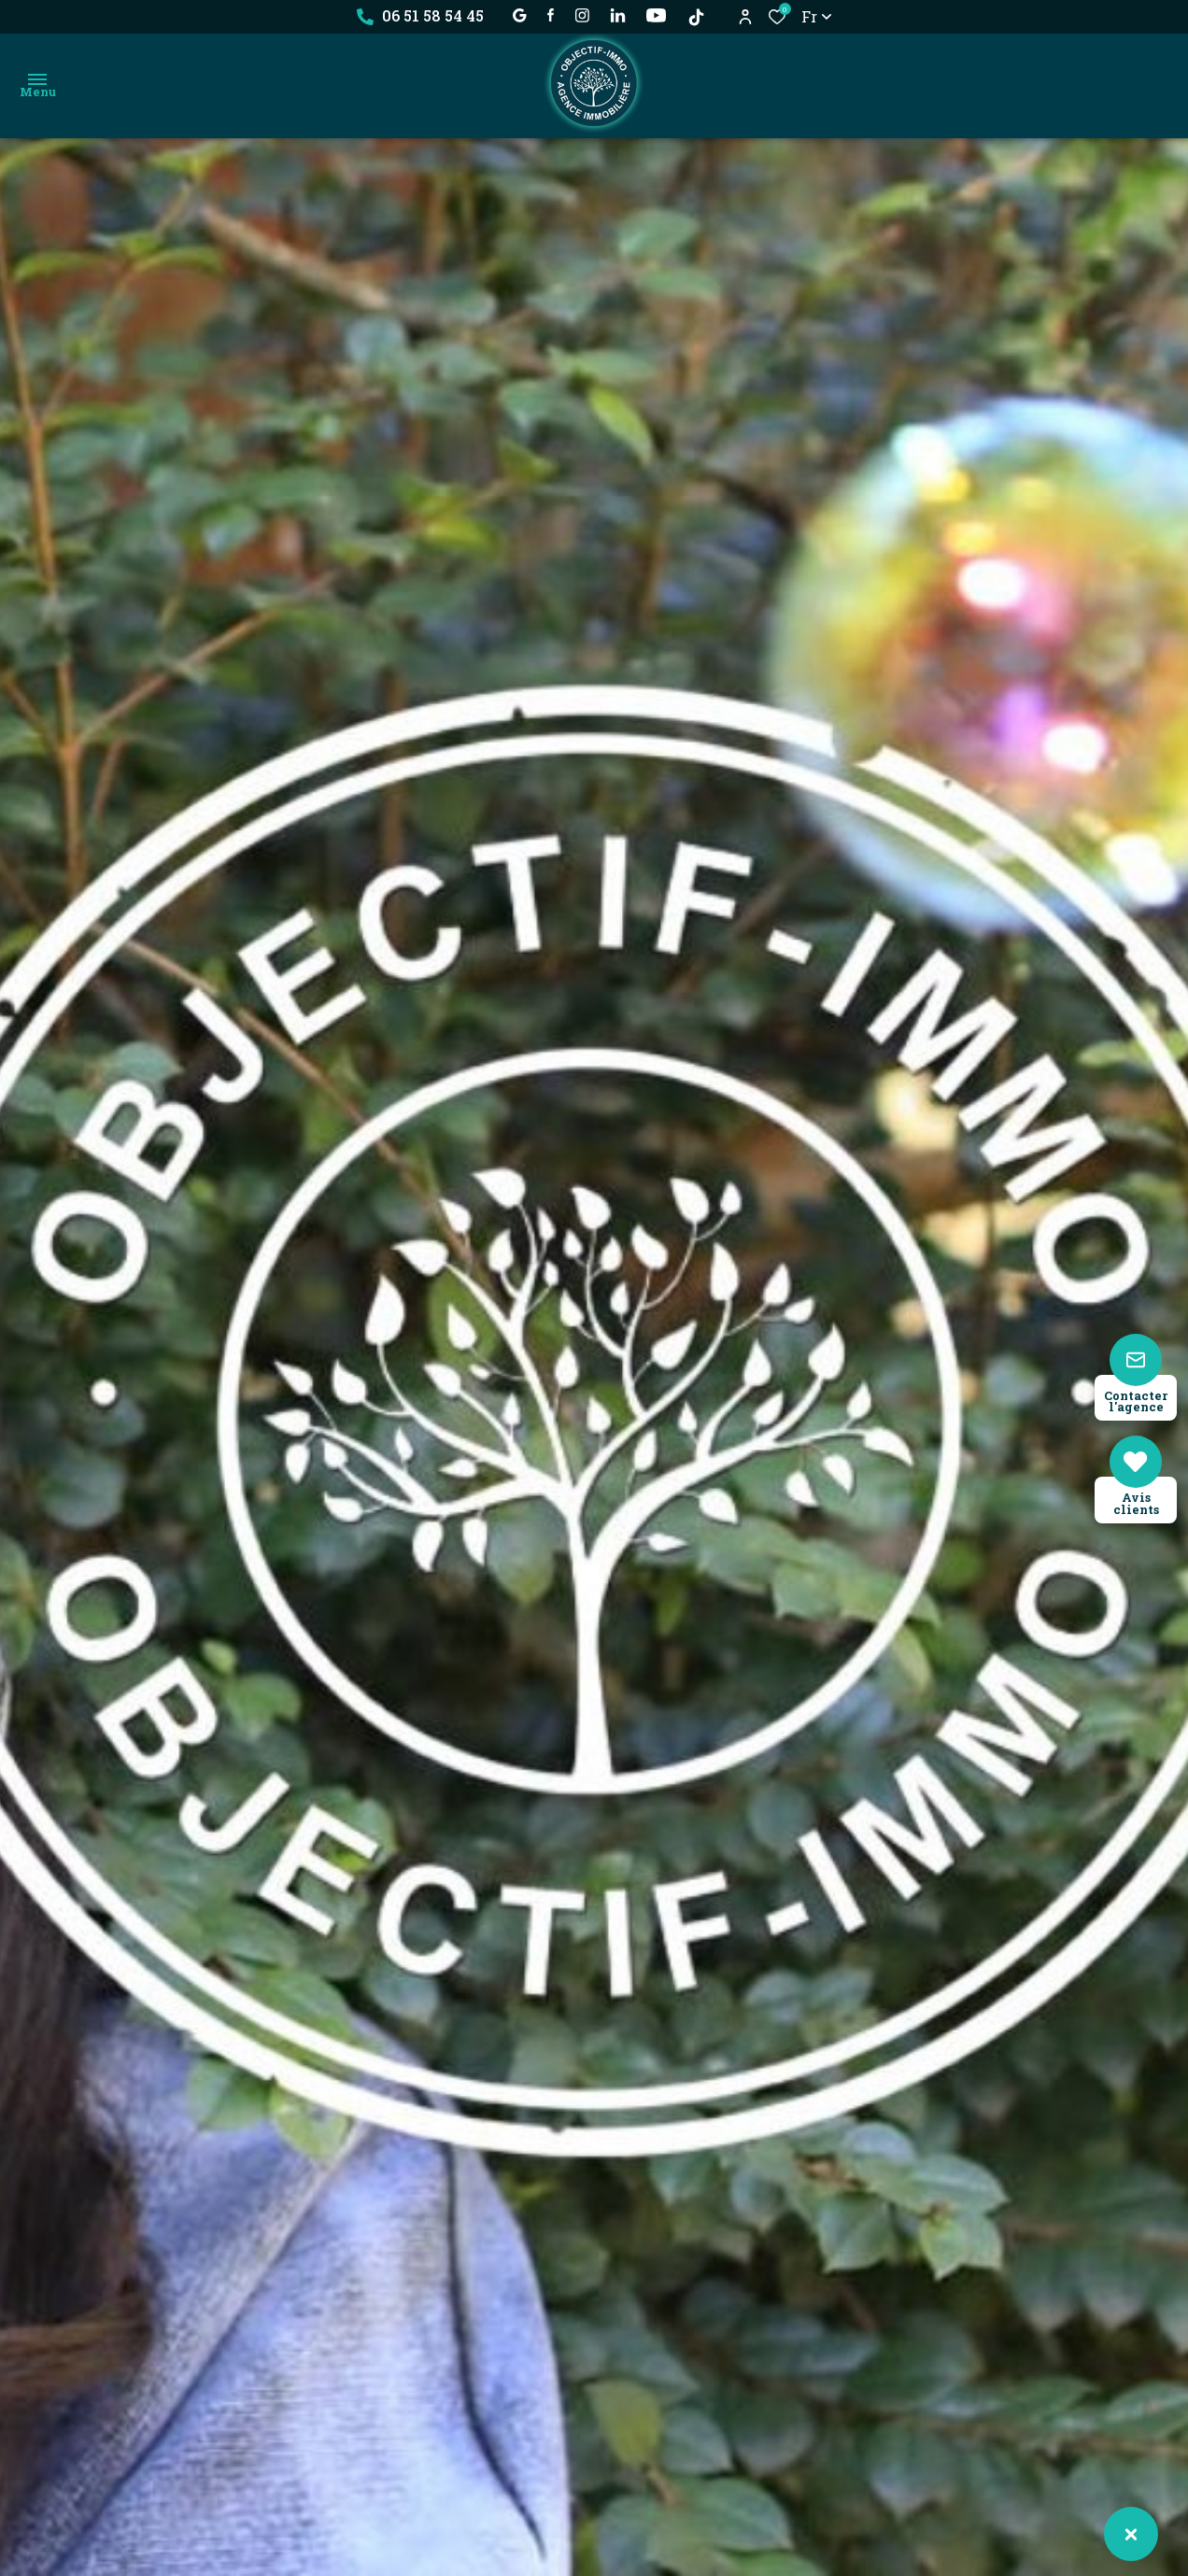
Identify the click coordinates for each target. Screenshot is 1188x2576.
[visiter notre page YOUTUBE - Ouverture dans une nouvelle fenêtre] (656, 15)
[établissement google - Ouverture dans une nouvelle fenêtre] (520, 15)
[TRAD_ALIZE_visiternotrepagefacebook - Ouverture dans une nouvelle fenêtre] (550, 14)
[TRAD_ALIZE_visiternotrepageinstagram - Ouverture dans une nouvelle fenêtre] (582, 15)
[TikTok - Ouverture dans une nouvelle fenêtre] (696, 17)
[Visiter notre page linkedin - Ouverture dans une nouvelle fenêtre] (618, 15)
